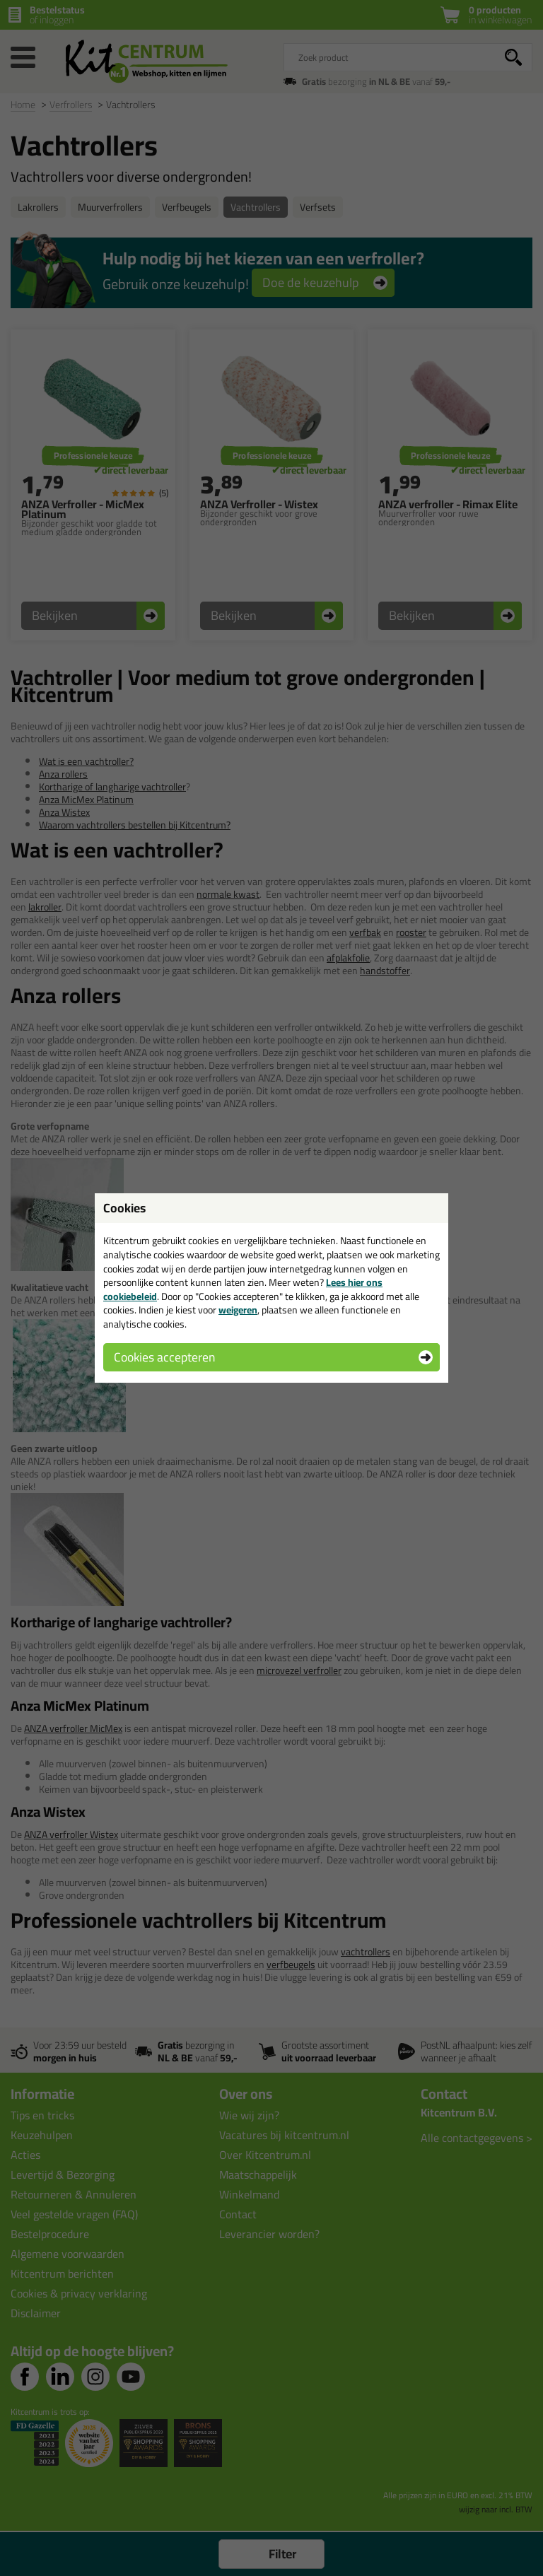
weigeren (237, 1310)
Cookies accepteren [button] (164, 1357)
